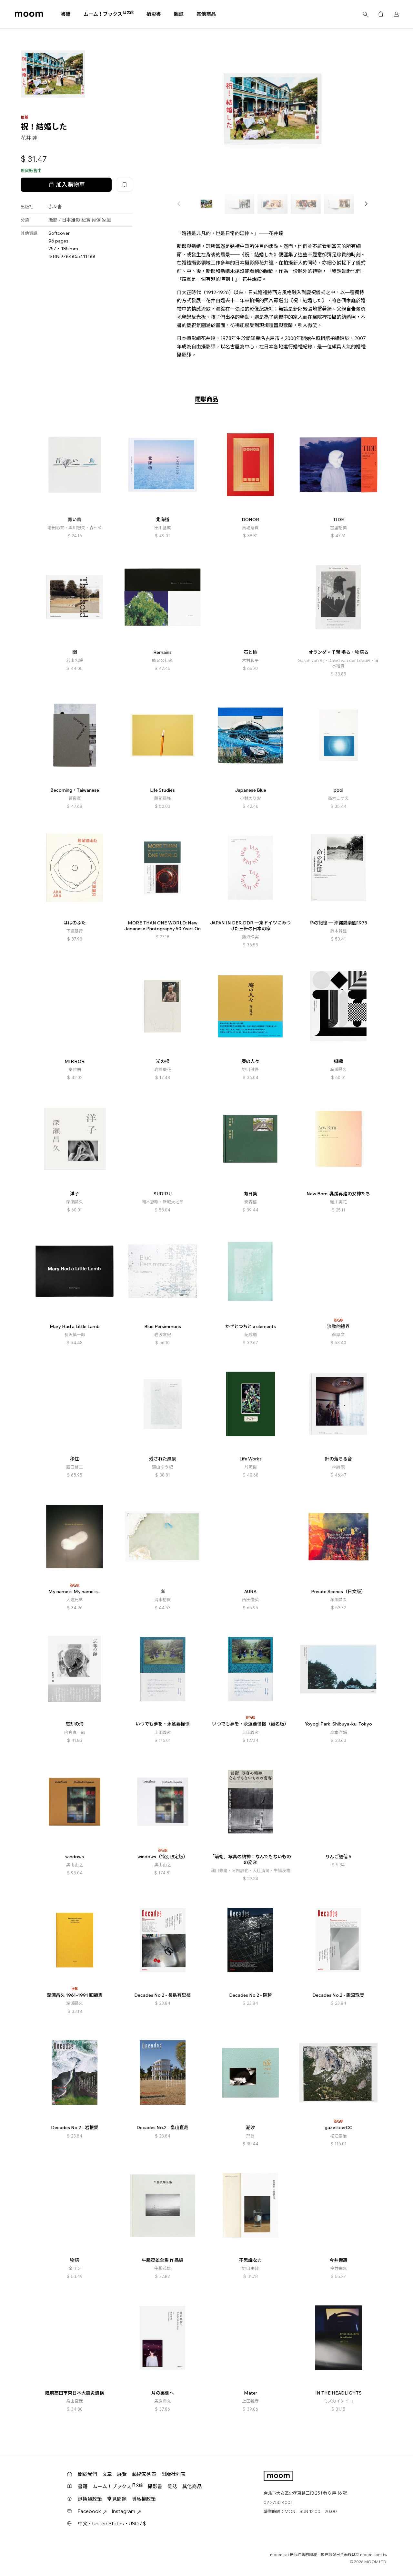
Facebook (92, 2511)
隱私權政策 (144, 2499)
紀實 (85, 220)
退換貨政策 (90, 2499)
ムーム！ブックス (109, 14)
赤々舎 (55, 207)
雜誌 (179, 14)
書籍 (66, 14)
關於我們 (87, 2474)
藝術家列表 (144, 2474)
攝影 (52, 220)
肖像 (96, 220)
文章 (107, 2474)
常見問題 (116, 2499)
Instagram (126, 2511)
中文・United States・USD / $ (112, 2523)
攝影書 (153, 14)
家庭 (106, 220)
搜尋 (365, 14)
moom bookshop (28, 14)
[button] (366, 204)
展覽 (122, 2474)
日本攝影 (71, 220)
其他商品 (206, 14)
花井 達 (29, 138)
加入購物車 (66, 185)
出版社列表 (173, 2474)
